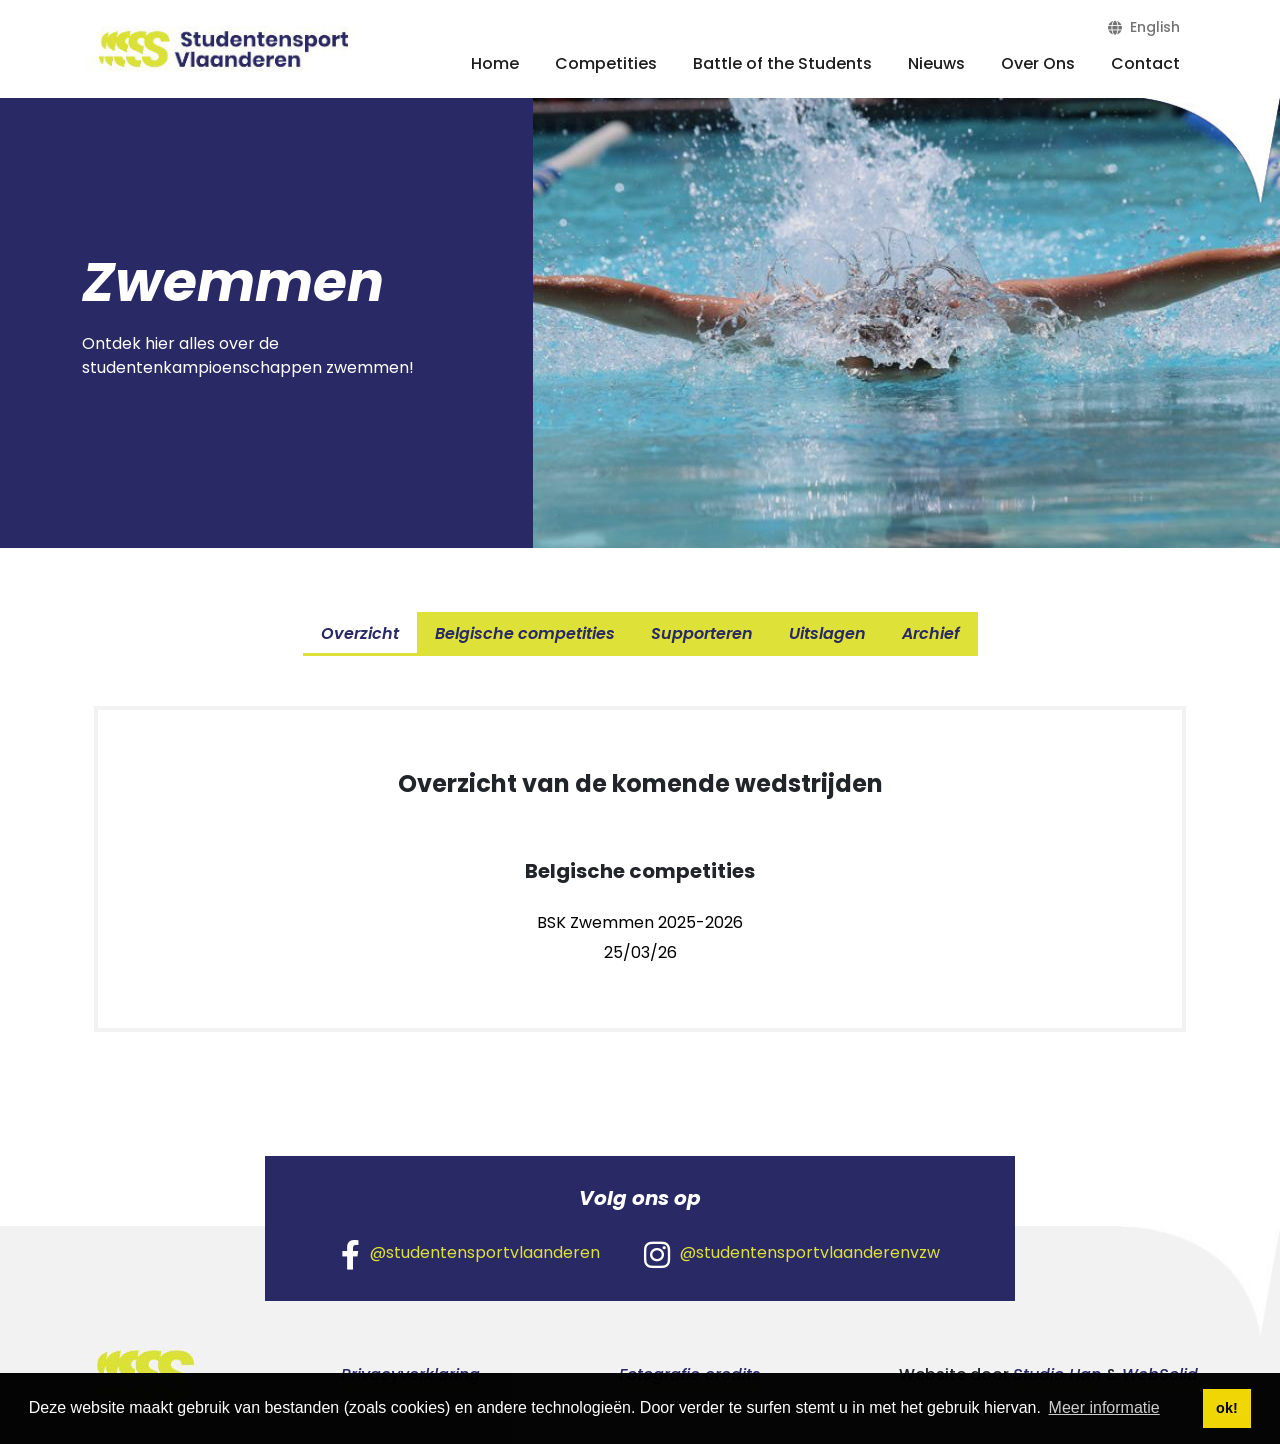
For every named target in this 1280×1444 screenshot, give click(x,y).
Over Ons (1038, 63)
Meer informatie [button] (1104, 1407)
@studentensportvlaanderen (470, 1254)
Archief (931, 633)
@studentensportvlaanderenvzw (792, 1254)
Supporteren (702, 633)
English (1144, 27)
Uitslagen (827, 633)
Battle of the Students (782, 63)
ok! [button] (1227, 1408)
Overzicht (360, 633)
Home (495, 63)
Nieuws (936, 63)
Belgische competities (525, 633)
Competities (606, 63)
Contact (1145, 63)
